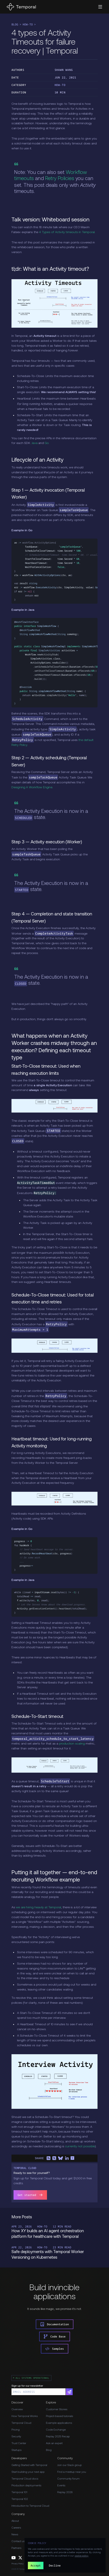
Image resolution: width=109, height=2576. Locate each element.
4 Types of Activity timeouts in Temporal (67, 232)
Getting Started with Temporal (29, 2465)
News (14, 2534)
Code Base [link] (55, 2336)
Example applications (59, 2423)
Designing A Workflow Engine (31, 787)
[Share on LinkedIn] (67, 2158)
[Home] (21, 7)
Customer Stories (56, 2409)
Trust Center (18, 2443)
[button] (100, 7)
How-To (28, 24)
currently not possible (80, 2146)
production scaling (72, 1743)
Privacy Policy (17, 2564)
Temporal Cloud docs (24, 2479)
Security (16, 2436)
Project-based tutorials (59, 2416)
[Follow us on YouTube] (13, 2558)
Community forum (68, 2479)
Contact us (18, 2541)
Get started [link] (30, 2195)
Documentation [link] (54, 2324)
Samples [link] (54, 2349)
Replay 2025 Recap (58, 2436)
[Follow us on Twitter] (20, 2558)
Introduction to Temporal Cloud (30, 2506)
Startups (16, 2450)
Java (34, 443)
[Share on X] (54, 2158)
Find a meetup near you (71, 2472)
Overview (17, 2409)
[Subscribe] (69, 2391)
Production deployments (26, 2485)
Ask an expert (54, 2443)
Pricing (15, 2430)
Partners (16, 2548)
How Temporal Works (24, 2416)
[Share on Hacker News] (72, 2158)
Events (61, 2485)
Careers (16, 2528)
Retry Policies (59, 178)
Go (47, 443)
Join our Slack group (69, 2465)
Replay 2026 (65, 2492)
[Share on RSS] (48, 2158)
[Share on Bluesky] (60, 2158)
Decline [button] (55, 2565)
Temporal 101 (19, 2492)
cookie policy (82, 2556)
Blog (14, 24)
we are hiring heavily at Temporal (38, 1907)
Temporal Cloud (21, 2423)
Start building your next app (28, 2472)
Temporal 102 (19, 2499)
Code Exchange (56, 2430)
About (15, 2521)
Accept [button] (36, 2565)
